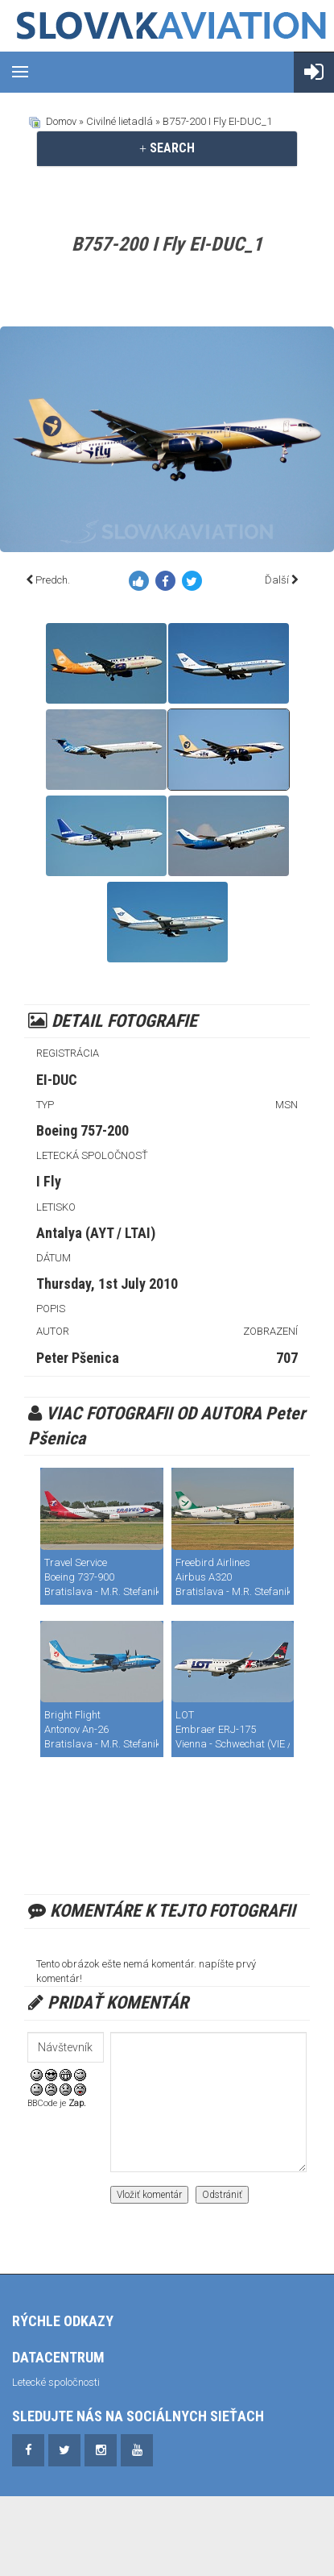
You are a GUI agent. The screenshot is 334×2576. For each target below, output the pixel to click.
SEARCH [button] (167, 148)
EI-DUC (56, 1079)
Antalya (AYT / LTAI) (95, 1232)
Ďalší (277, 580)
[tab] (167, 148)
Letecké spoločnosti (56, 2382)
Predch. (52, 580)
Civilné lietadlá (119, 121)
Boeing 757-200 (82, 1130)
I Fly (48, 1181)
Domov (61, 121)
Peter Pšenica (77, 1357)
